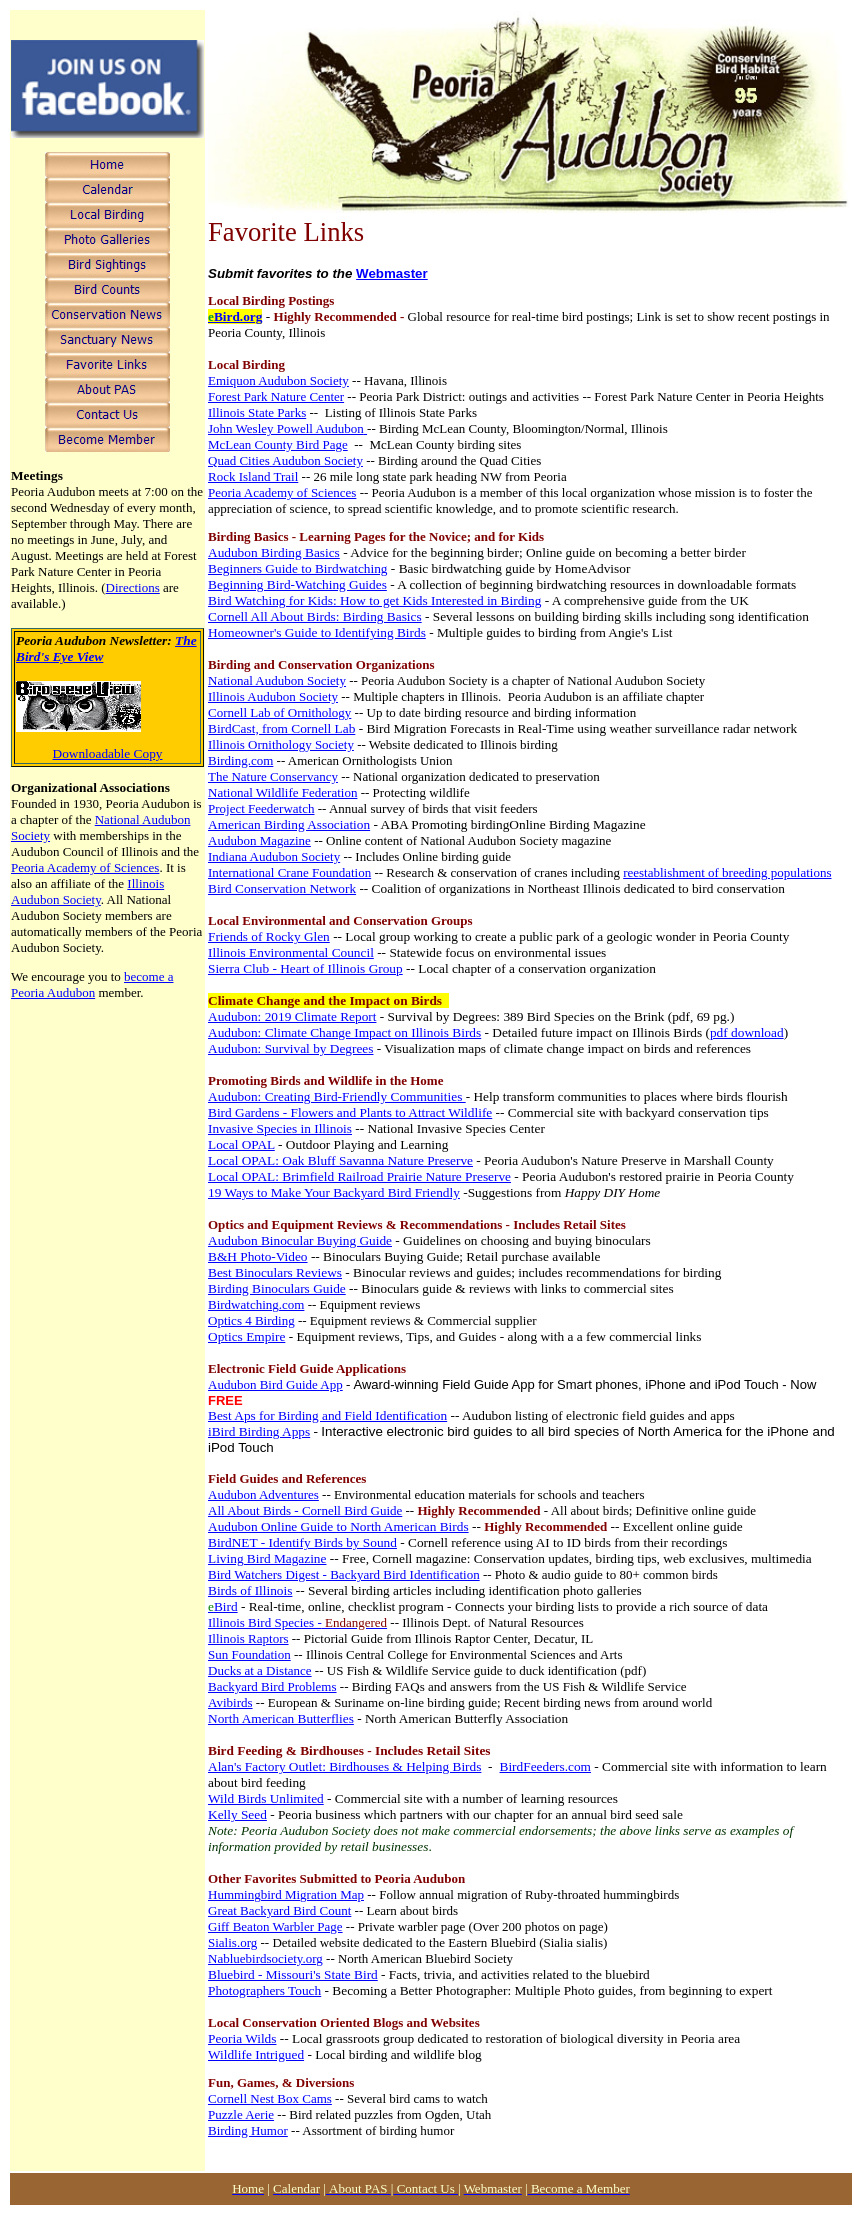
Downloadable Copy (108, 753)
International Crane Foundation (289, 872)
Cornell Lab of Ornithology (279, 712)
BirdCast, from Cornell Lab (281, 728)
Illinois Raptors (248, 1638)
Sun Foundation (249, 1654)
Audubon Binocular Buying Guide (300, 1240)
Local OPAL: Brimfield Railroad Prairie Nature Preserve (359, 1176)
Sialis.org (232, 1942)
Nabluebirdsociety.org (265, 1958)
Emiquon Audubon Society (278, 380)
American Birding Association (289, 824)
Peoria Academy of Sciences (85, 867)
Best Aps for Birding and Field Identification (327, 1415)
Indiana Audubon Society (274, 856)
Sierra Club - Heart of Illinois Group (305, 968)
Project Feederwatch (261, 808)
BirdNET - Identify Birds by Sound (302, 1542)
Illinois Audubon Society (87, 891)
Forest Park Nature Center (276, 396)
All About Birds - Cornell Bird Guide (305, 1510)
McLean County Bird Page (278, 444)
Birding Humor (248, 2130)
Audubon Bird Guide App (275, 1384)
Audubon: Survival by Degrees (290, 1048)
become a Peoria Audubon (92, 984)
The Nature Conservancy (273, 776)
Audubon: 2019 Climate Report (292, 1016)
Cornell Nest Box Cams (270, 2098)
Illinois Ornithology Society (281, 744)
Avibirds (230, 1702)
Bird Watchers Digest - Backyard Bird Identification (344, 1574)
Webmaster (392, 273)
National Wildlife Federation (282, 792)
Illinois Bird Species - (297, 1622)
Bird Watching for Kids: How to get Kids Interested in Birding (374, 600)
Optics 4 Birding (251, 1320)
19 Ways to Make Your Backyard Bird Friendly (334, 1192)
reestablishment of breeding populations (727, 872)
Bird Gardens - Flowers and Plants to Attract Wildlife (350, 1112)
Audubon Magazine (259, 840)
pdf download (747, 1032)
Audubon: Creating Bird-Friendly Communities (337, 1096)
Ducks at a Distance (260, 1670)
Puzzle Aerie (241, 2114)
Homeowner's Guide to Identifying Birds (317, 632)
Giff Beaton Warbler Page (275, 1926)
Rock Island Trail (253, 476)
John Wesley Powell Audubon (286, 428)
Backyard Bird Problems (272, 1686)
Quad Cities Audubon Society (285, 460)
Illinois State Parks (257, 412)
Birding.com (240, 760)
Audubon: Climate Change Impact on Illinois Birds (344, 1032)
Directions (133, 587)
